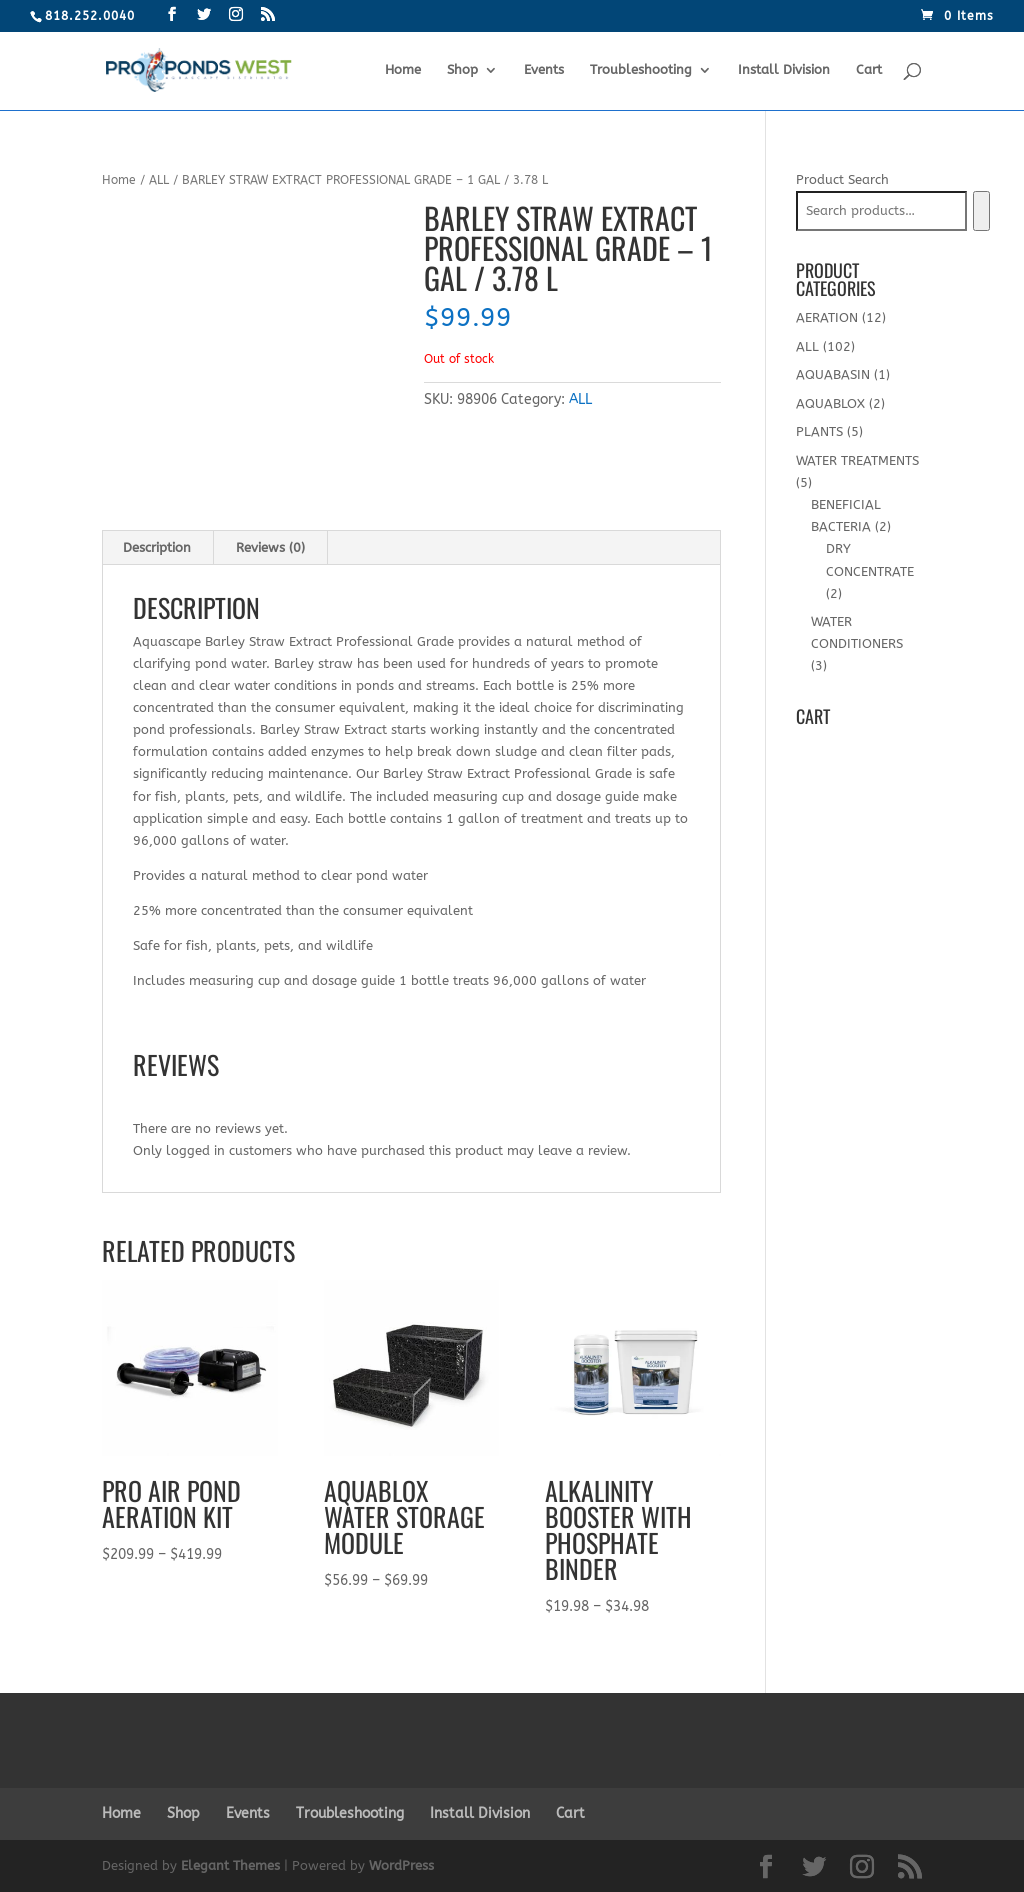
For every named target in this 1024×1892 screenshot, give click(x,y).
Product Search (842, 179)
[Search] (981, 211)
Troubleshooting (641, 70)
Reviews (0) (270, 547)
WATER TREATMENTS (857, 460)
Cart (869, 70)
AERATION (827, 317)
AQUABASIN (833, 374)
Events (544, 70)
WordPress (401, 1865)
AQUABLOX (830, 403)
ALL (159, 180)
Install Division (784, 70)
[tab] (157, 548)
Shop (462, 70)
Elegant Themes (230, 1865)
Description (157, 547)
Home (403, 70)
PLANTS (819, 431)
